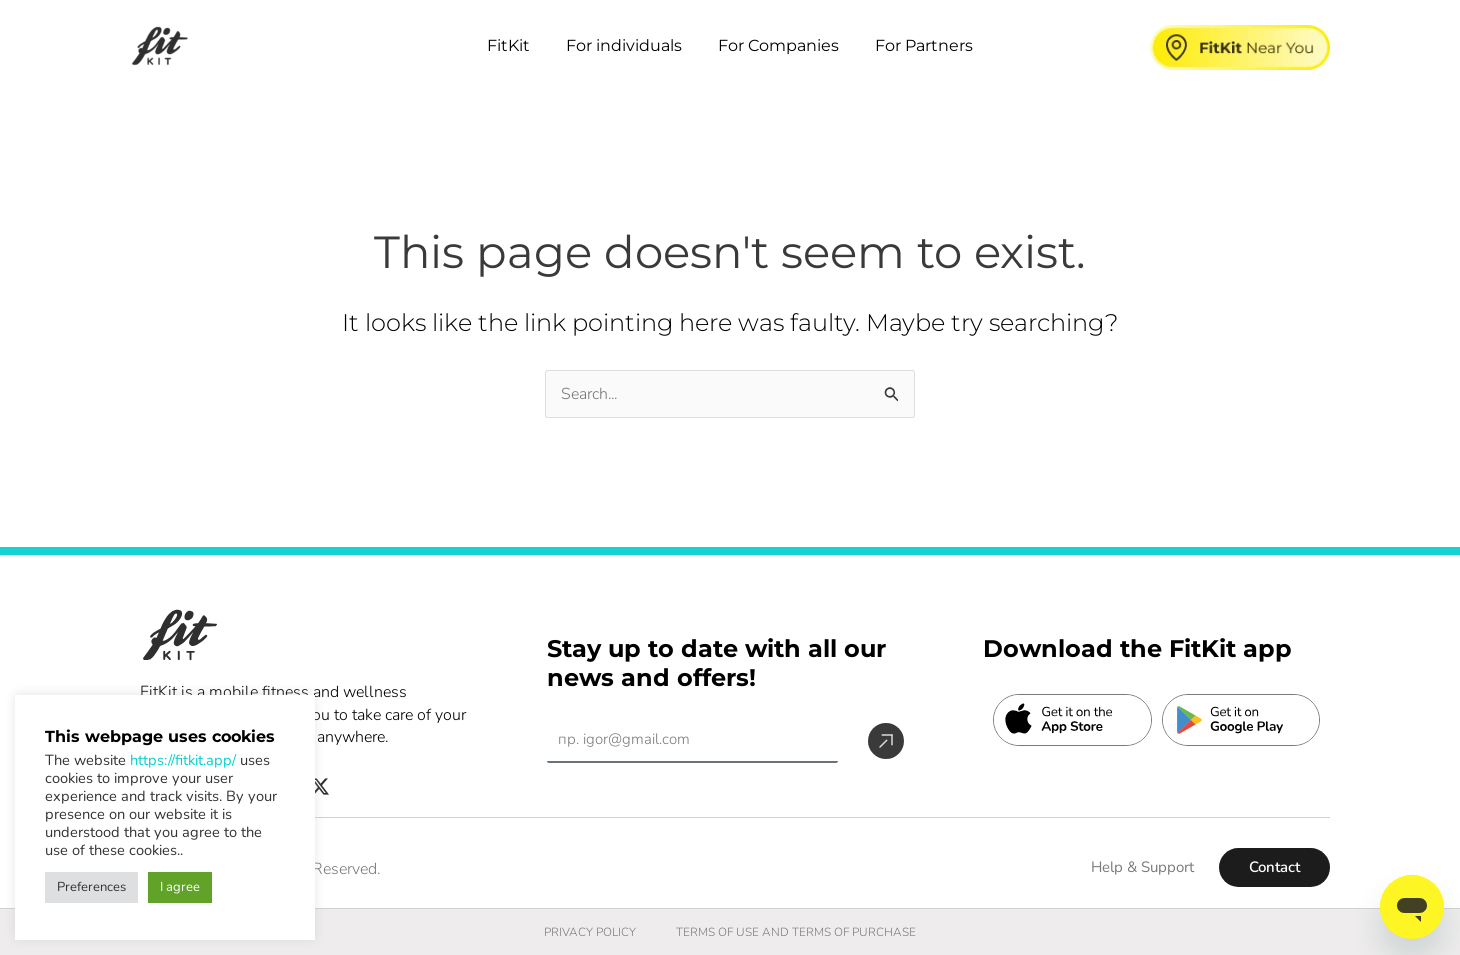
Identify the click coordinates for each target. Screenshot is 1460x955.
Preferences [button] (91, 887)
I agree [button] (180, 887)
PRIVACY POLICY (589, 932)
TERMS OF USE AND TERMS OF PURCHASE (796, 932)
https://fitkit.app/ (183, 760)
